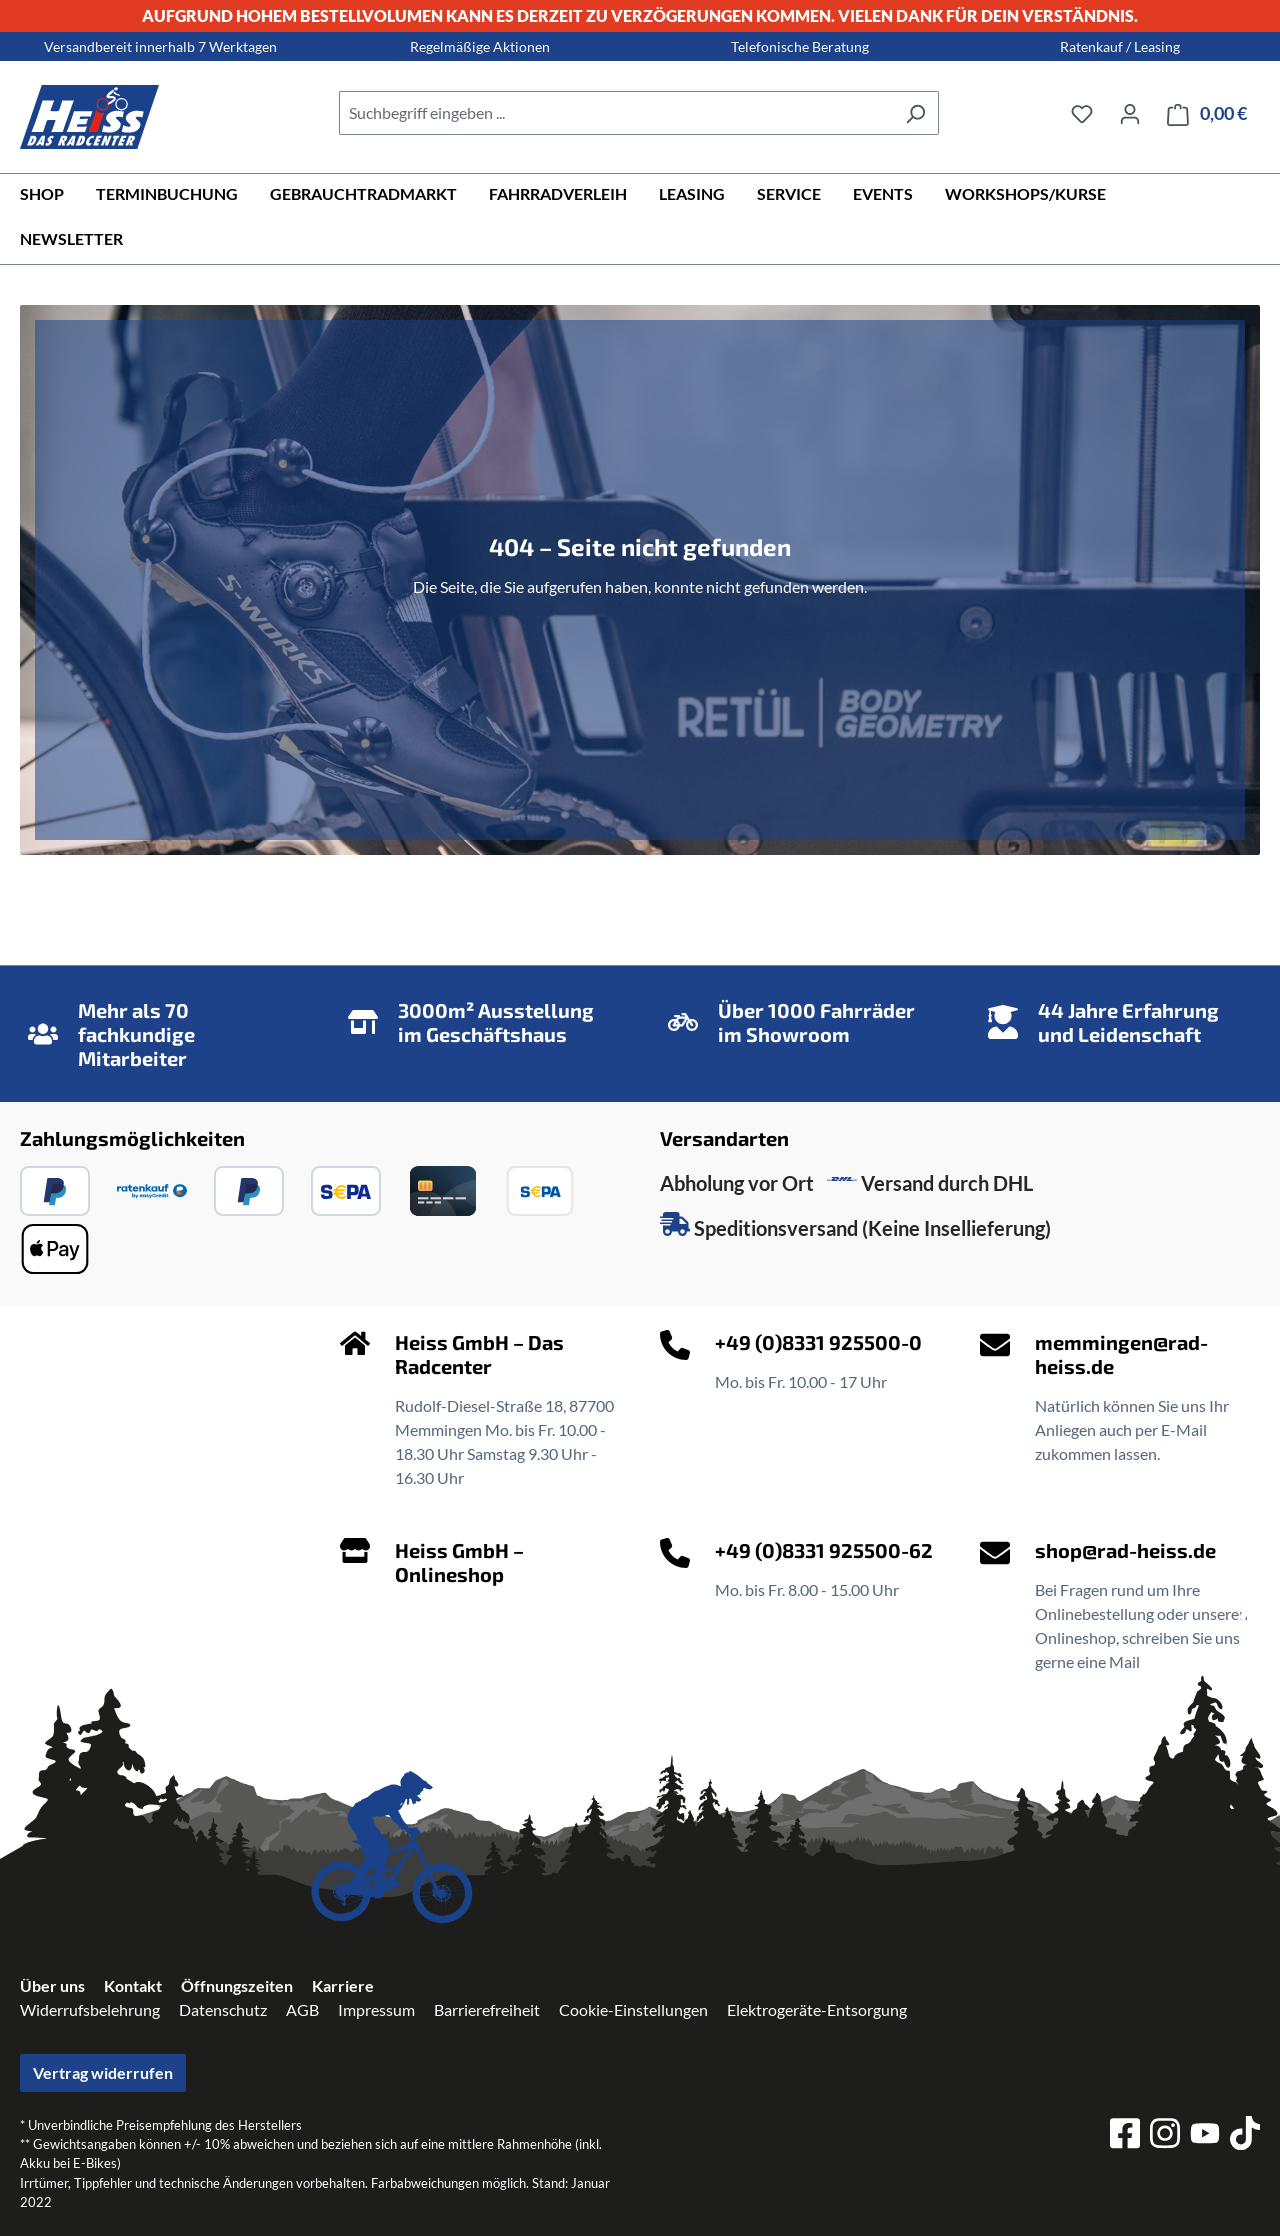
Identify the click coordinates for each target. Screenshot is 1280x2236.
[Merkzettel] (1082, 113)
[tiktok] (1245, 2136)
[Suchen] (915, 113)
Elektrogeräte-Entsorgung (817, 2009)
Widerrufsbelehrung (90, 2009)
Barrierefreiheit (487, 2009)
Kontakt (133, 1985)
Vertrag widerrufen (103, 2072)
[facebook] (1125, 2136)
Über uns (52, 1985)
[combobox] (616, 113)
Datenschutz (223, 2009)
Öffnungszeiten (237, 1985)
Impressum (376, 2009)
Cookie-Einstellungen (633, 2009)
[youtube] (1205, 2136)
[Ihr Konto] (1130, 113)
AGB (302, 2009)
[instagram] (1165, 2136)
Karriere (343, 1985)
